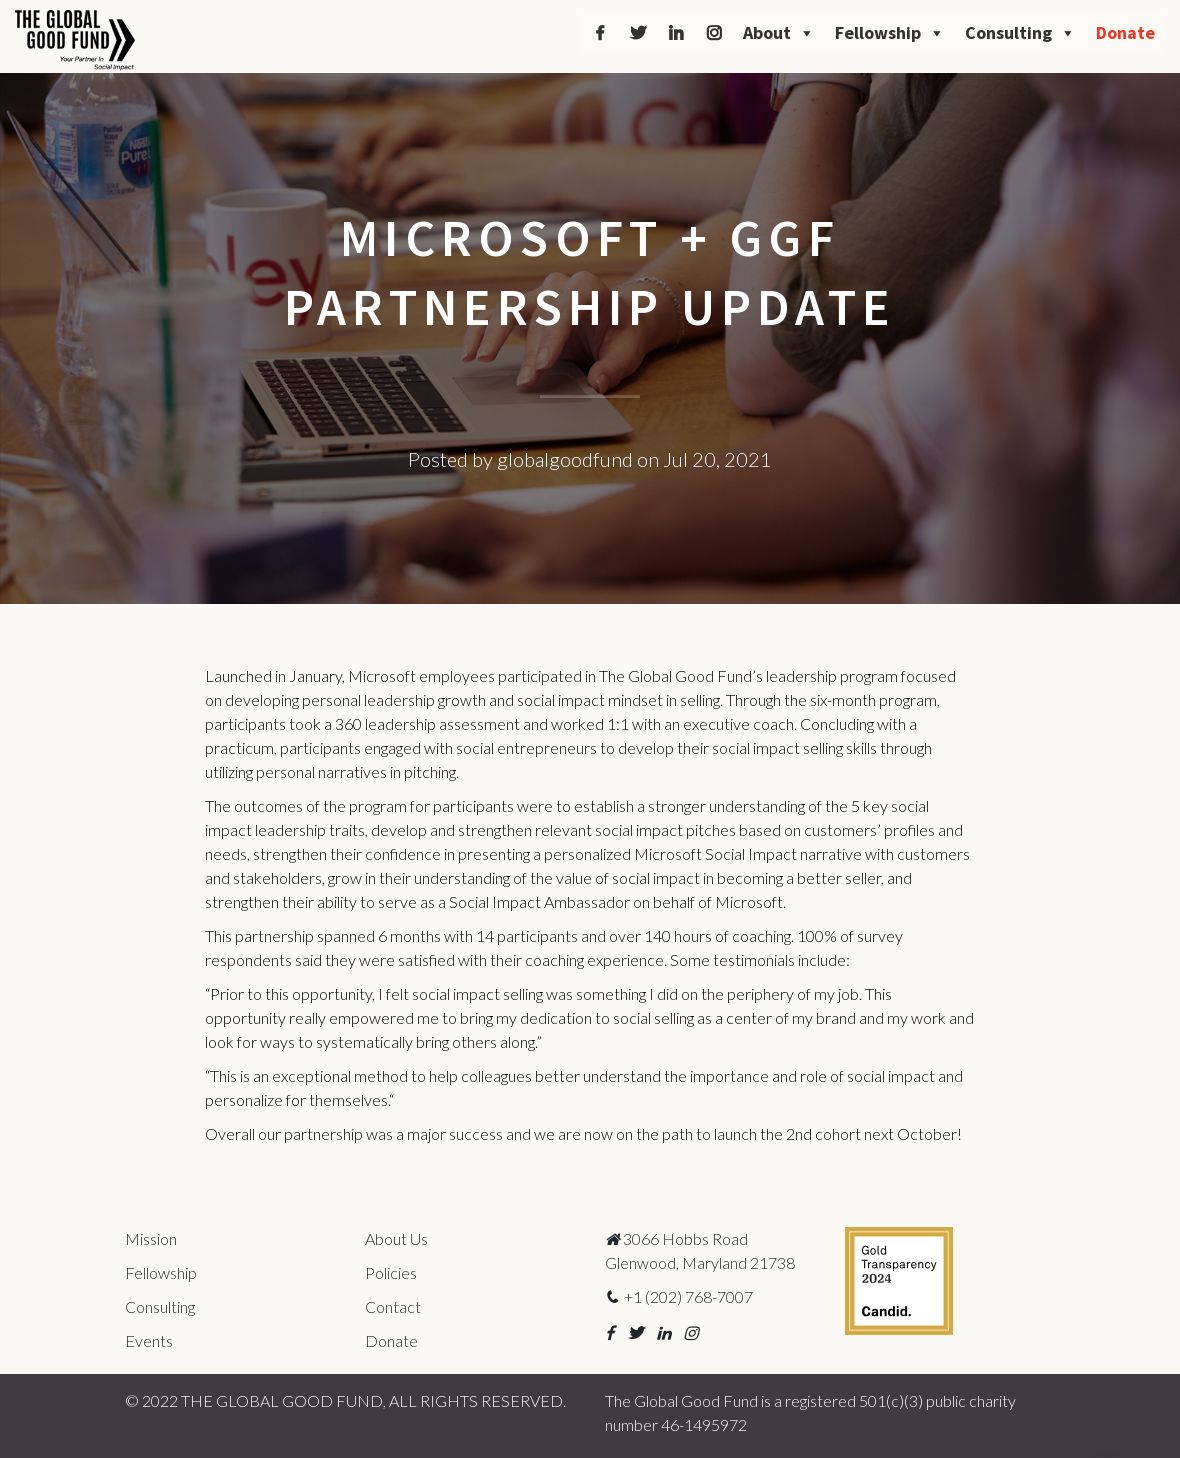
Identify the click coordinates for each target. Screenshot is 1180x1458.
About (779, 33)
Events (149, 1340)
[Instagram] (714, 33)
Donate (1125, 32)
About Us (396, 1238)
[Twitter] (638, 33)
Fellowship (890, 33)
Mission (151, 1238)
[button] (609, 1332)
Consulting (1020, 33)
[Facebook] (600, 33)
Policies (391, 1272)
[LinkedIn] (676, 33)
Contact (393, 1306)
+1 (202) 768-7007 (679, 1296)
